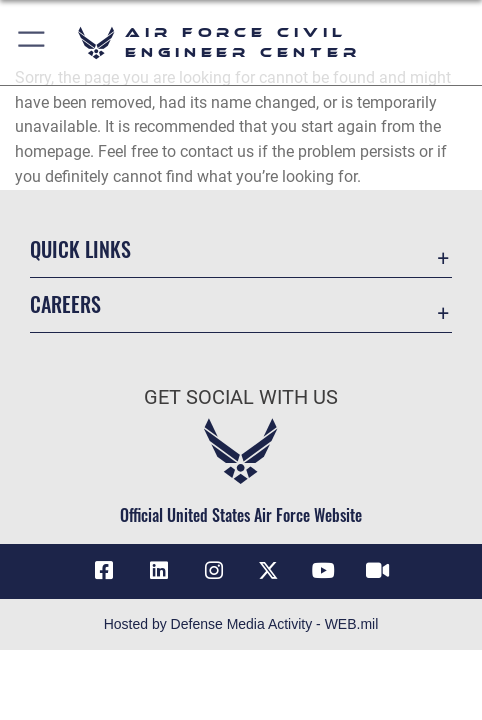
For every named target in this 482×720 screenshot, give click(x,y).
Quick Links (80, 249)
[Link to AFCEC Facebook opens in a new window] (104, 571)
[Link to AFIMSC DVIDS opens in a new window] (378, 571)
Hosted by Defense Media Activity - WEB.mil (241, 624)
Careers (65, 304)
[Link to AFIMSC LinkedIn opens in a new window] (159, 571)
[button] (32, 42)
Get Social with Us (241, 397)
